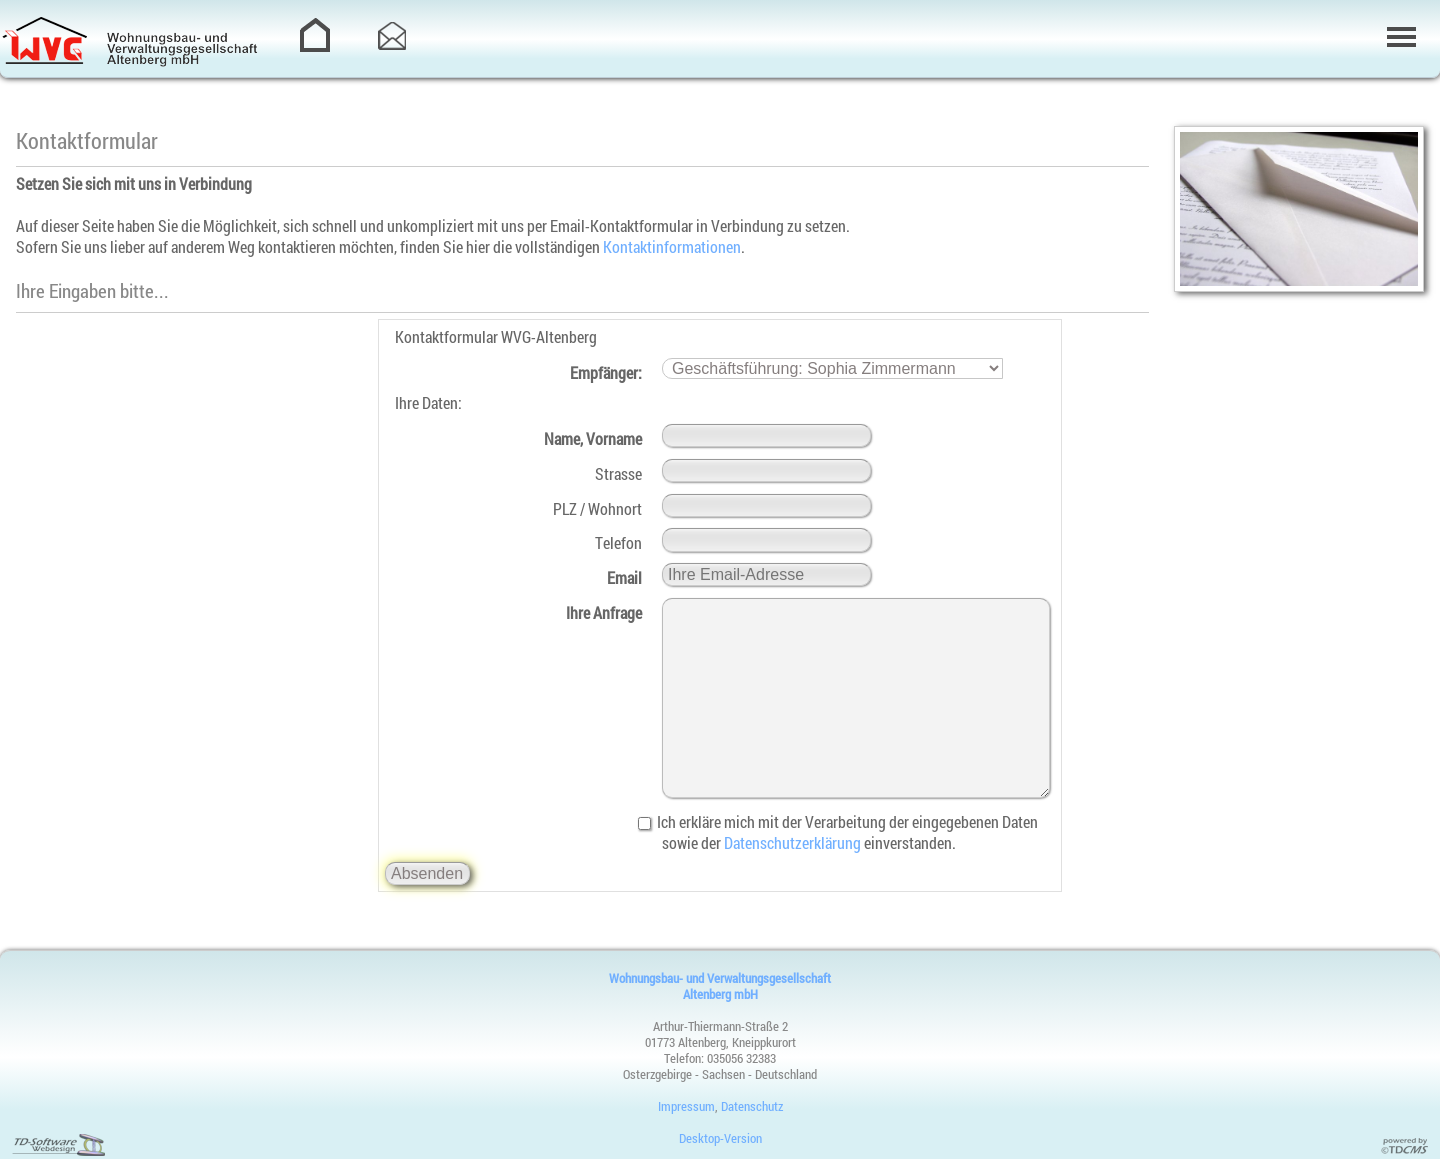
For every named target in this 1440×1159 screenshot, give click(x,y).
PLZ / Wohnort (597, 508)
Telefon (618, 542)
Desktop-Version (720, 1138)
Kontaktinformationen (672, 246)
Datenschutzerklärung (792, 842)
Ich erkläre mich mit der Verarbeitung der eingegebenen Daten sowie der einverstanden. (850, 832)
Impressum (686, 1106)
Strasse (618, 473)
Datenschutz (752, 1106)
